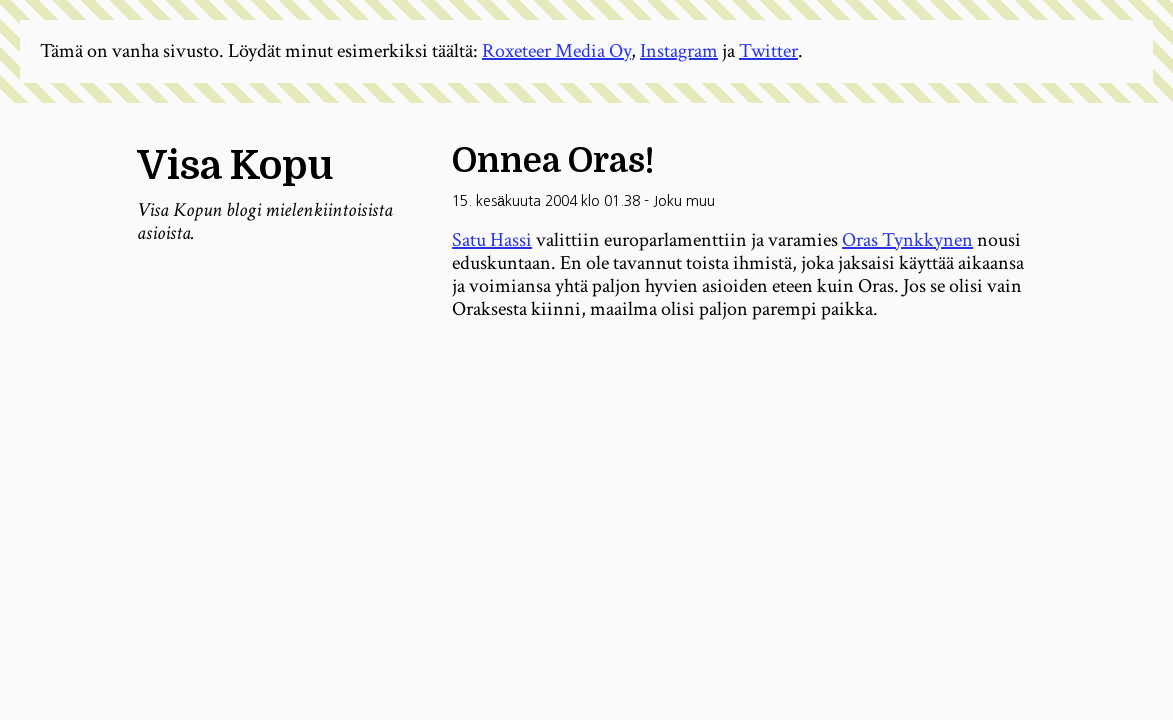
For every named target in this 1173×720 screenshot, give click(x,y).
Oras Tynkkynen (907, 240)
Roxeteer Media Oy (556, 51)
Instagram (679, 51)
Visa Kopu (235, 166)
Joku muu (684, 201)
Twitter (768, 51)
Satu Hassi (492, 240)
